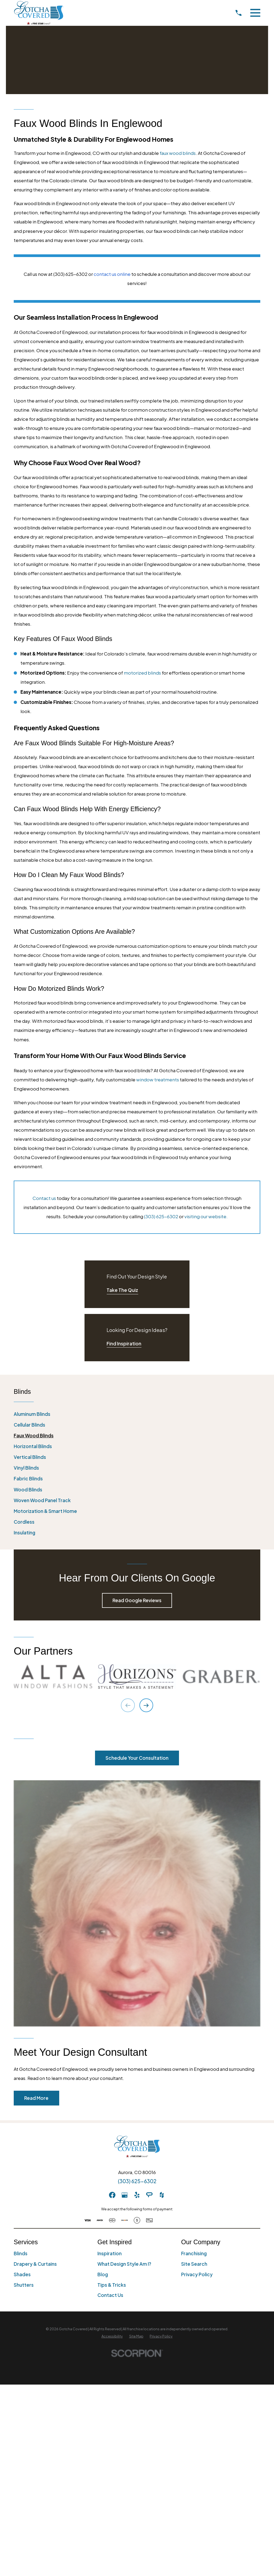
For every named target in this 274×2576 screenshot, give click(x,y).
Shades (22, 2274)
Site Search (194, 2264)
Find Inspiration (124, 1343)
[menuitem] (137, 1414)
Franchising (194, 2253)
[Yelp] (137, 2195)
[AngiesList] (149, 2195)
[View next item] (146, 1705)
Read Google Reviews (137, 1600)
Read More (36, 2098)
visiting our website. (206, 1216)
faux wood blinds (178, 153)
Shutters (24, 2285)
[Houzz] (162, 2195)
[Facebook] (112, 2195)
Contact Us (110, 2295)
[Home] (39, 13)
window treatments (157, 1079)
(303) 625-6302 (161, 1216)
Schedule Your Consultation (137, 1758)
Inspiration (109, 2253)
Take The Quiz (122, 1290)
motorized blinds (142, 673)
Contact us (44, 1198)
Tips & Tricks (111, 2285)
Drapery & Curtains (35, 2264)
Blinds (20, 2253)
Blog (102, 2274)
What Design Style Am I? (124, 2264)
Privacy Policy (197, 2274)
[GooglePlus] (124, 2195)
